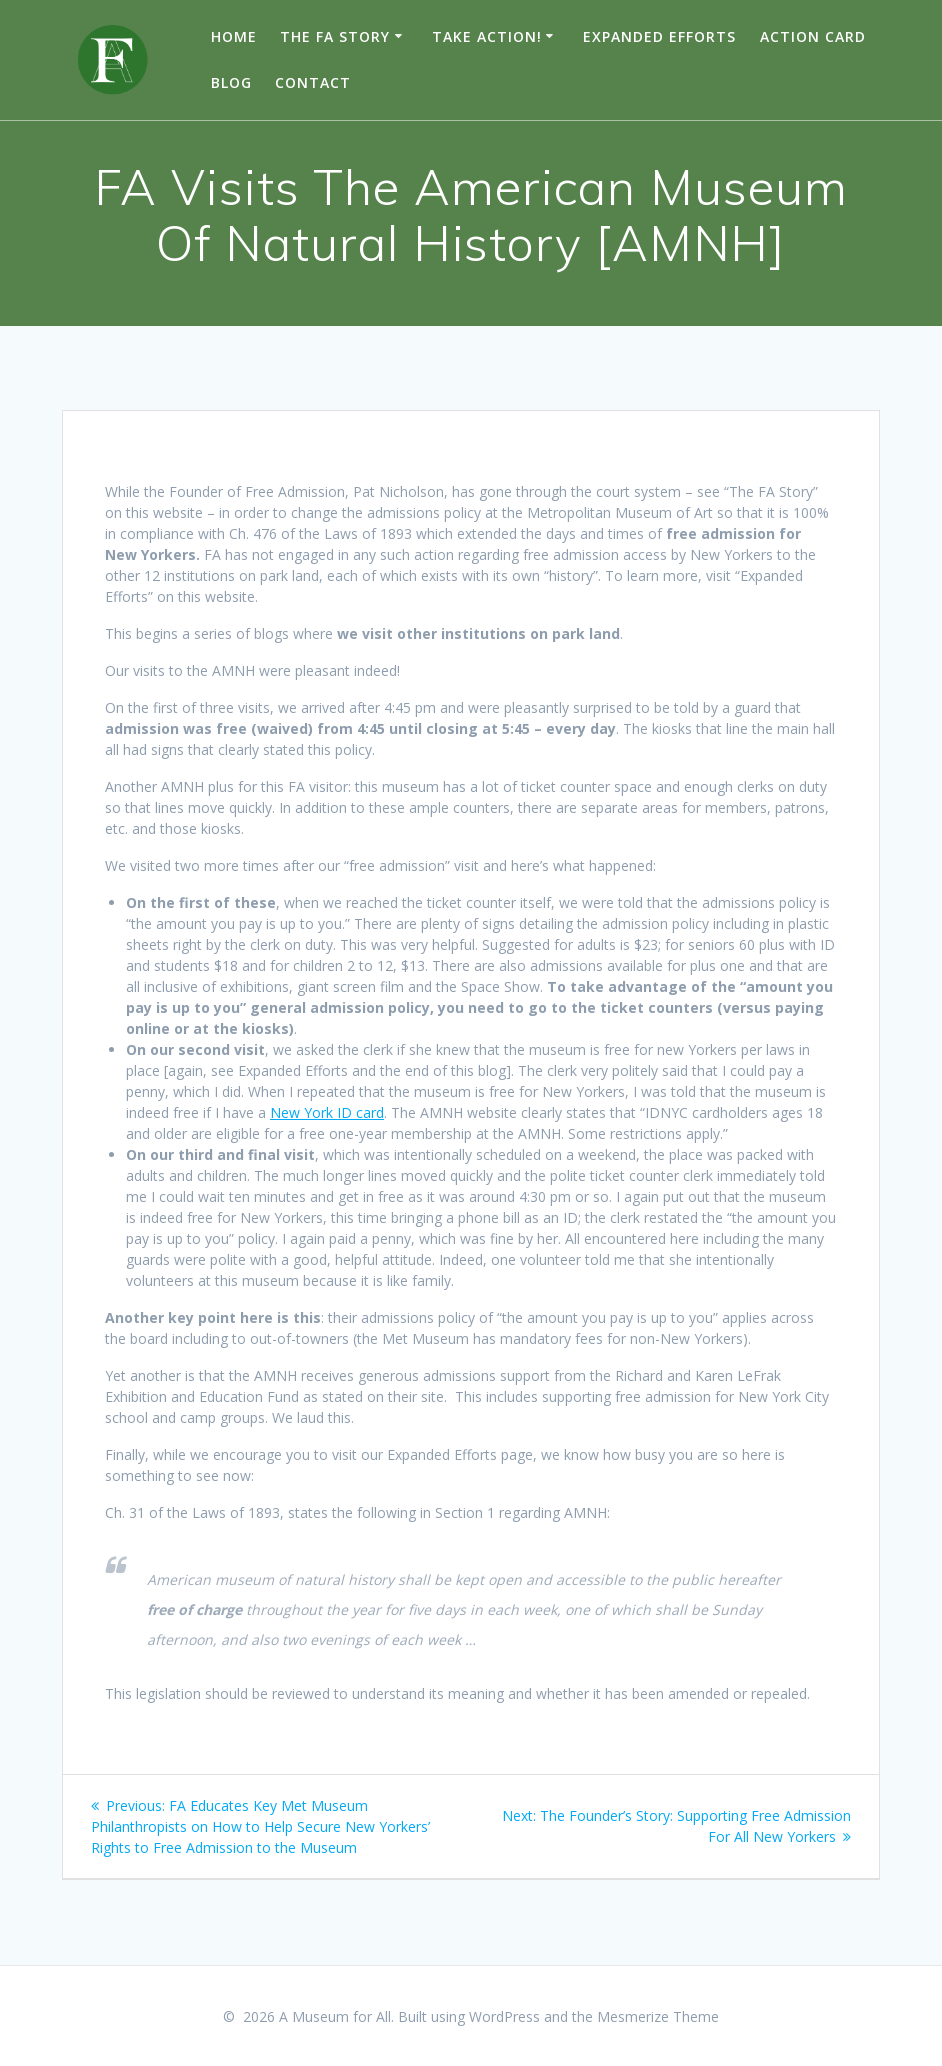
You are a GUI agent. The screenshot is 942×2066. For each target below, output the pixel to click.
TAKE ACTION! (487, 36)
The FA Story (335, 36)
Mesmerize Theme (658, 2016)
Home (234, 36)
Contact (313, 82)
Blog (231, 82)
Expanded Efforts (659, 36)
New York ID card (327, 1112)
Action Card (813, 36)
